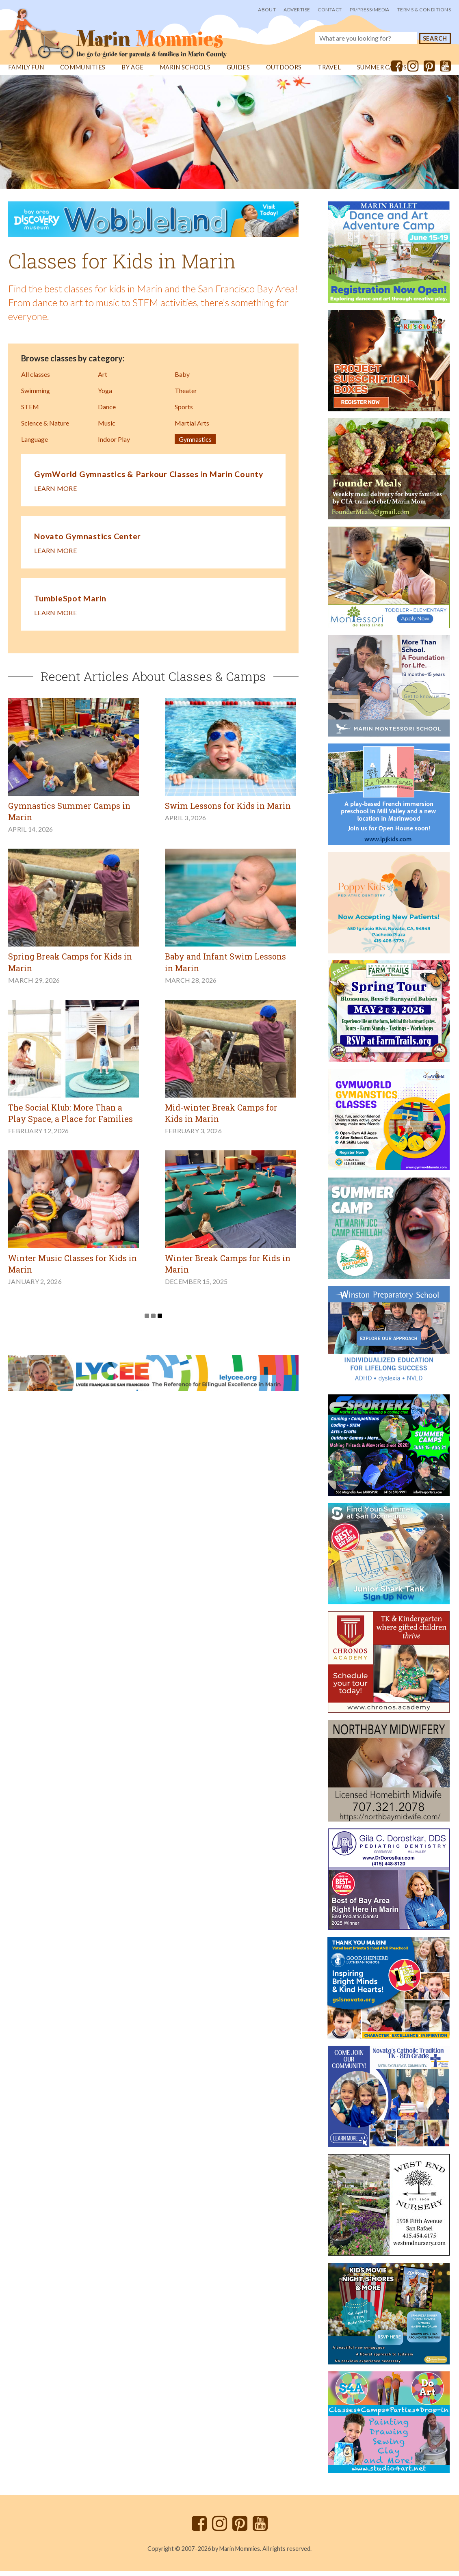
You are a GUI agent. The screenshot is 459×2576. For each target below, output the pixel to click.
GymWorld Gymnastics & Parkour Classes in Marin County (149, 481)
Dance (107, 413)
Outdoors (284, 74)
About (267, 9)
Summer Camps (383, 74)
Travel (330, 74)
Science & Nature (45, 430)
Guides (238, 74)
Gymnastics (195, 446)
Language (34, 446)
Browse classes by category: (73, 365)
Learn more (55, 495)
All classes (35, 381)
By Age (132, 74)
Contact (330, 9)
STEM (30, 413)
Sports (184, 413)
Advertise (297, 9)
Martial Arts (192, 430)
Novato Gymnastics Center (88, 542)
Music (106, 430)
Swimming (35, 397)
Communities (82, 74)
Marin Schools (185, 74)
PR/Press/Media (370, 9)
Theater (186, 397)
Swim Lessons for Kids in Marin (228, 811)
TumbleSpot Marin (70, 604)
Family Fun (26, 74)
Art (102, 381)
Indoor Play (114, 446)
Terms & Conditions (424, 9)
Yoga (105, 397)
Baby (182, 381)
